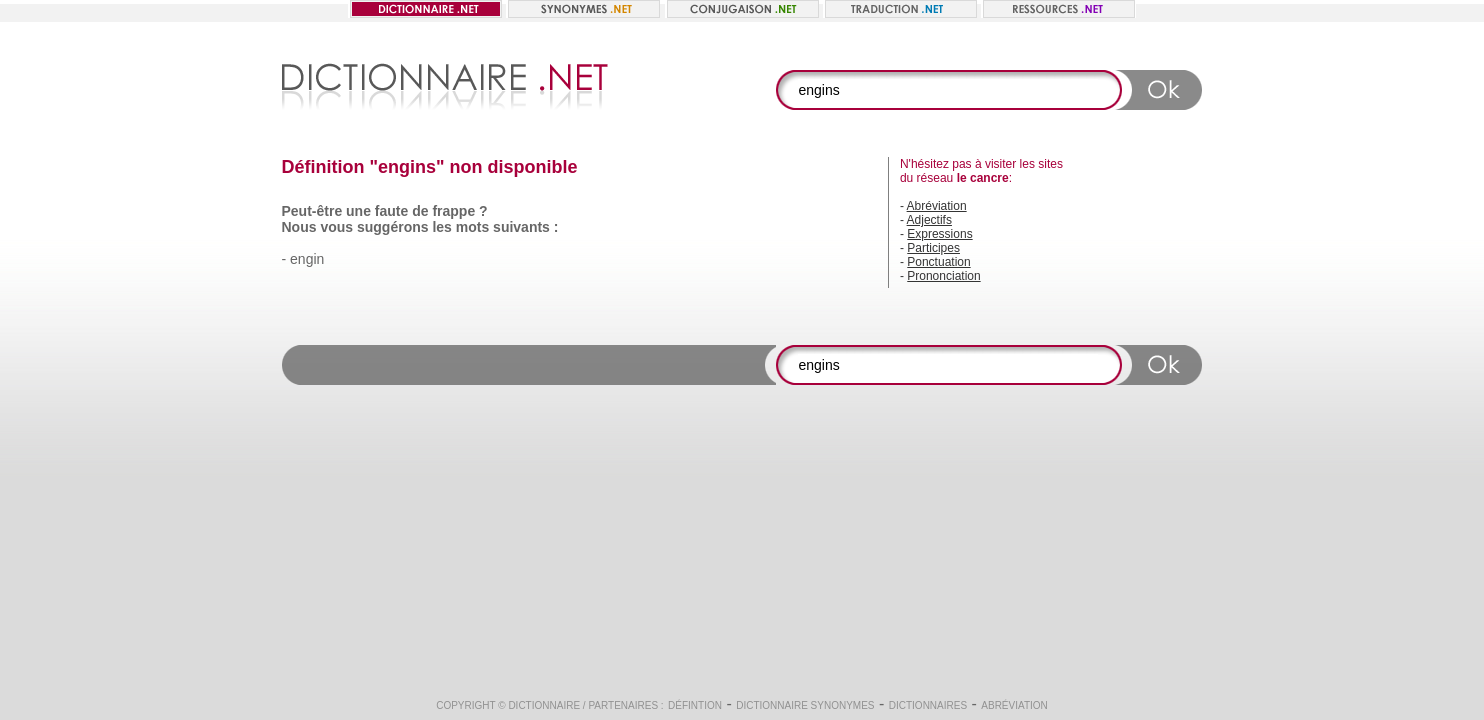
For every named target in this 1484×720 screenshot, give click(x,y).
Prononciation (943, 276)
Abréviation (937, 206)
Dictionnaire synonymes (805, 705)
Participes (933, 248)
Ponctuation (938, 262)
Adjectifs (929, 220)
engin (307, 259)
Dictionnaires (928, 705)
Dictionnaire (544, 705)
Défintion (695, 705)
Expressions (939, 234)
